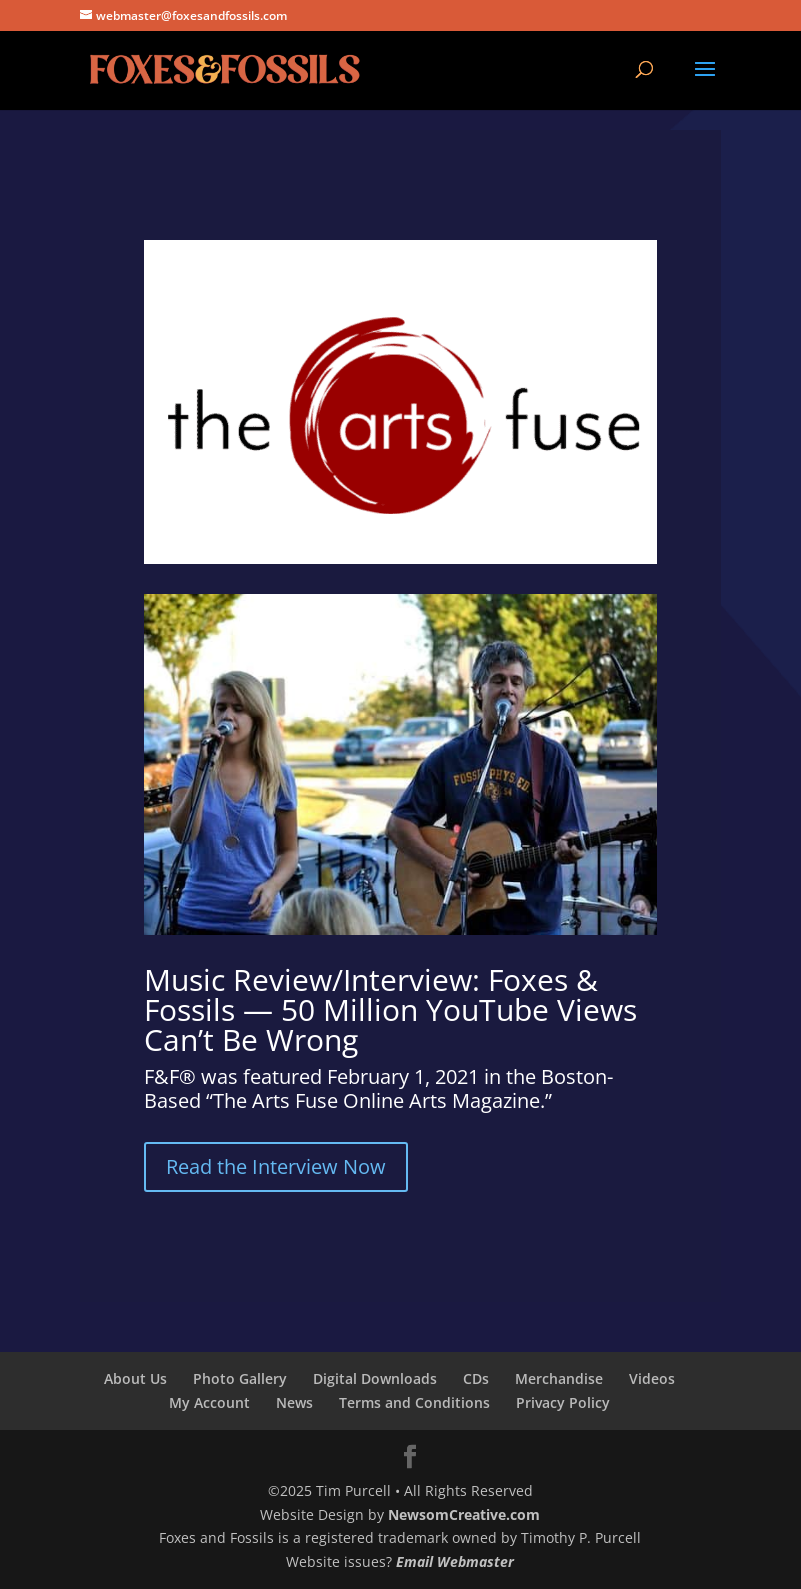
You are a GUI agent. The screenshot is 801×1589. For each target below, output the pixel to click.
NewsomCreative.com (464, 1514)
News (294, 1402)
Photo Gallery (240, 1378)
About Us (135, 1378)
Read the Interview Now (276, 1166)
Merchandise (559, 1378)
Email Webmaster (455, 1561)
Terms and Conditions (414, 1402)
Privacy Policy (563, 1402)
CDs (476, 1378)
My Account (209, 1402)
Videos (652, 1378)
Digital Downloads (375, 1378)
